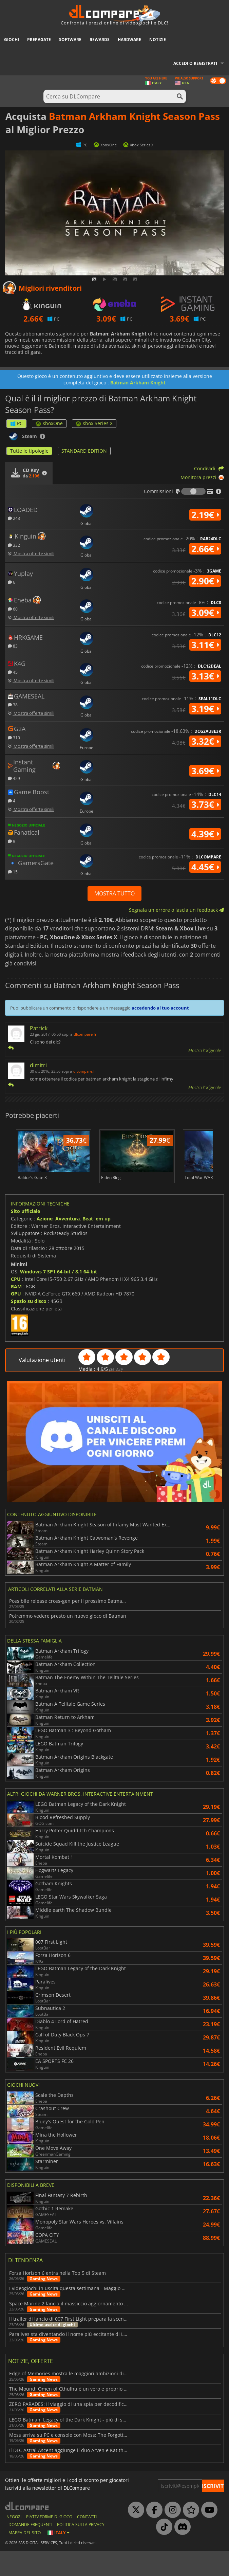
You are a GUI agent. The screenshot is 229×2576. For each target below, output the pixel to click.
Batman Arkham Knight (138, 382)
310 (14, 737)
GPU (16, 1318)
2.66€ (205, 549)
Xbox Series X (94, 423)
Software (70, 39)
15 (13, 871)
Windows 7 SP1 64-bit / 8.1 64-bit (58, 1296)
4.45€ (205, 867)
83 (13, 645)
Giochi (11, 39)
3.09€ (205, 612)
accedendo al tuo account (160, 1008)
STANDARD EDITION (84, 451)
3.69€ (205, 771)
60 (13, 608)
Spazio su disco (28, 1326)
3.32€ (205, 741)
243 (14, 518)
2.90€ (205, 581)
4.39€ (205, 834)
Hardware (129, 39)
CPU (16, 1303)
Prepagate (39, 39)
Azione (45, 1243)
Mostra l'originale (204, 1050)
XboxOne (49, 423)
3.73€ (205, 804)
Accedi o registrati (195, 63)
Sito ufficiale (25, 1236)
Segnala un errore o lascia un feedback (176, 910)
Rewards (100, 39)
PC (16, 423)
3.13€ (205, 676)
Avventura (67, 1243)
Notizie (157, 39)
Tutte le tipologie (29, 451)
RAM (16, 1311)
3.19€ (205, 708)
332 (14, 544)
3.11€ (205, 645)
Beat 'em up (96, 1243)
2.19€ (205, 515)
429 (14, 778)
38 (13, 704)
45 (13, 671)
